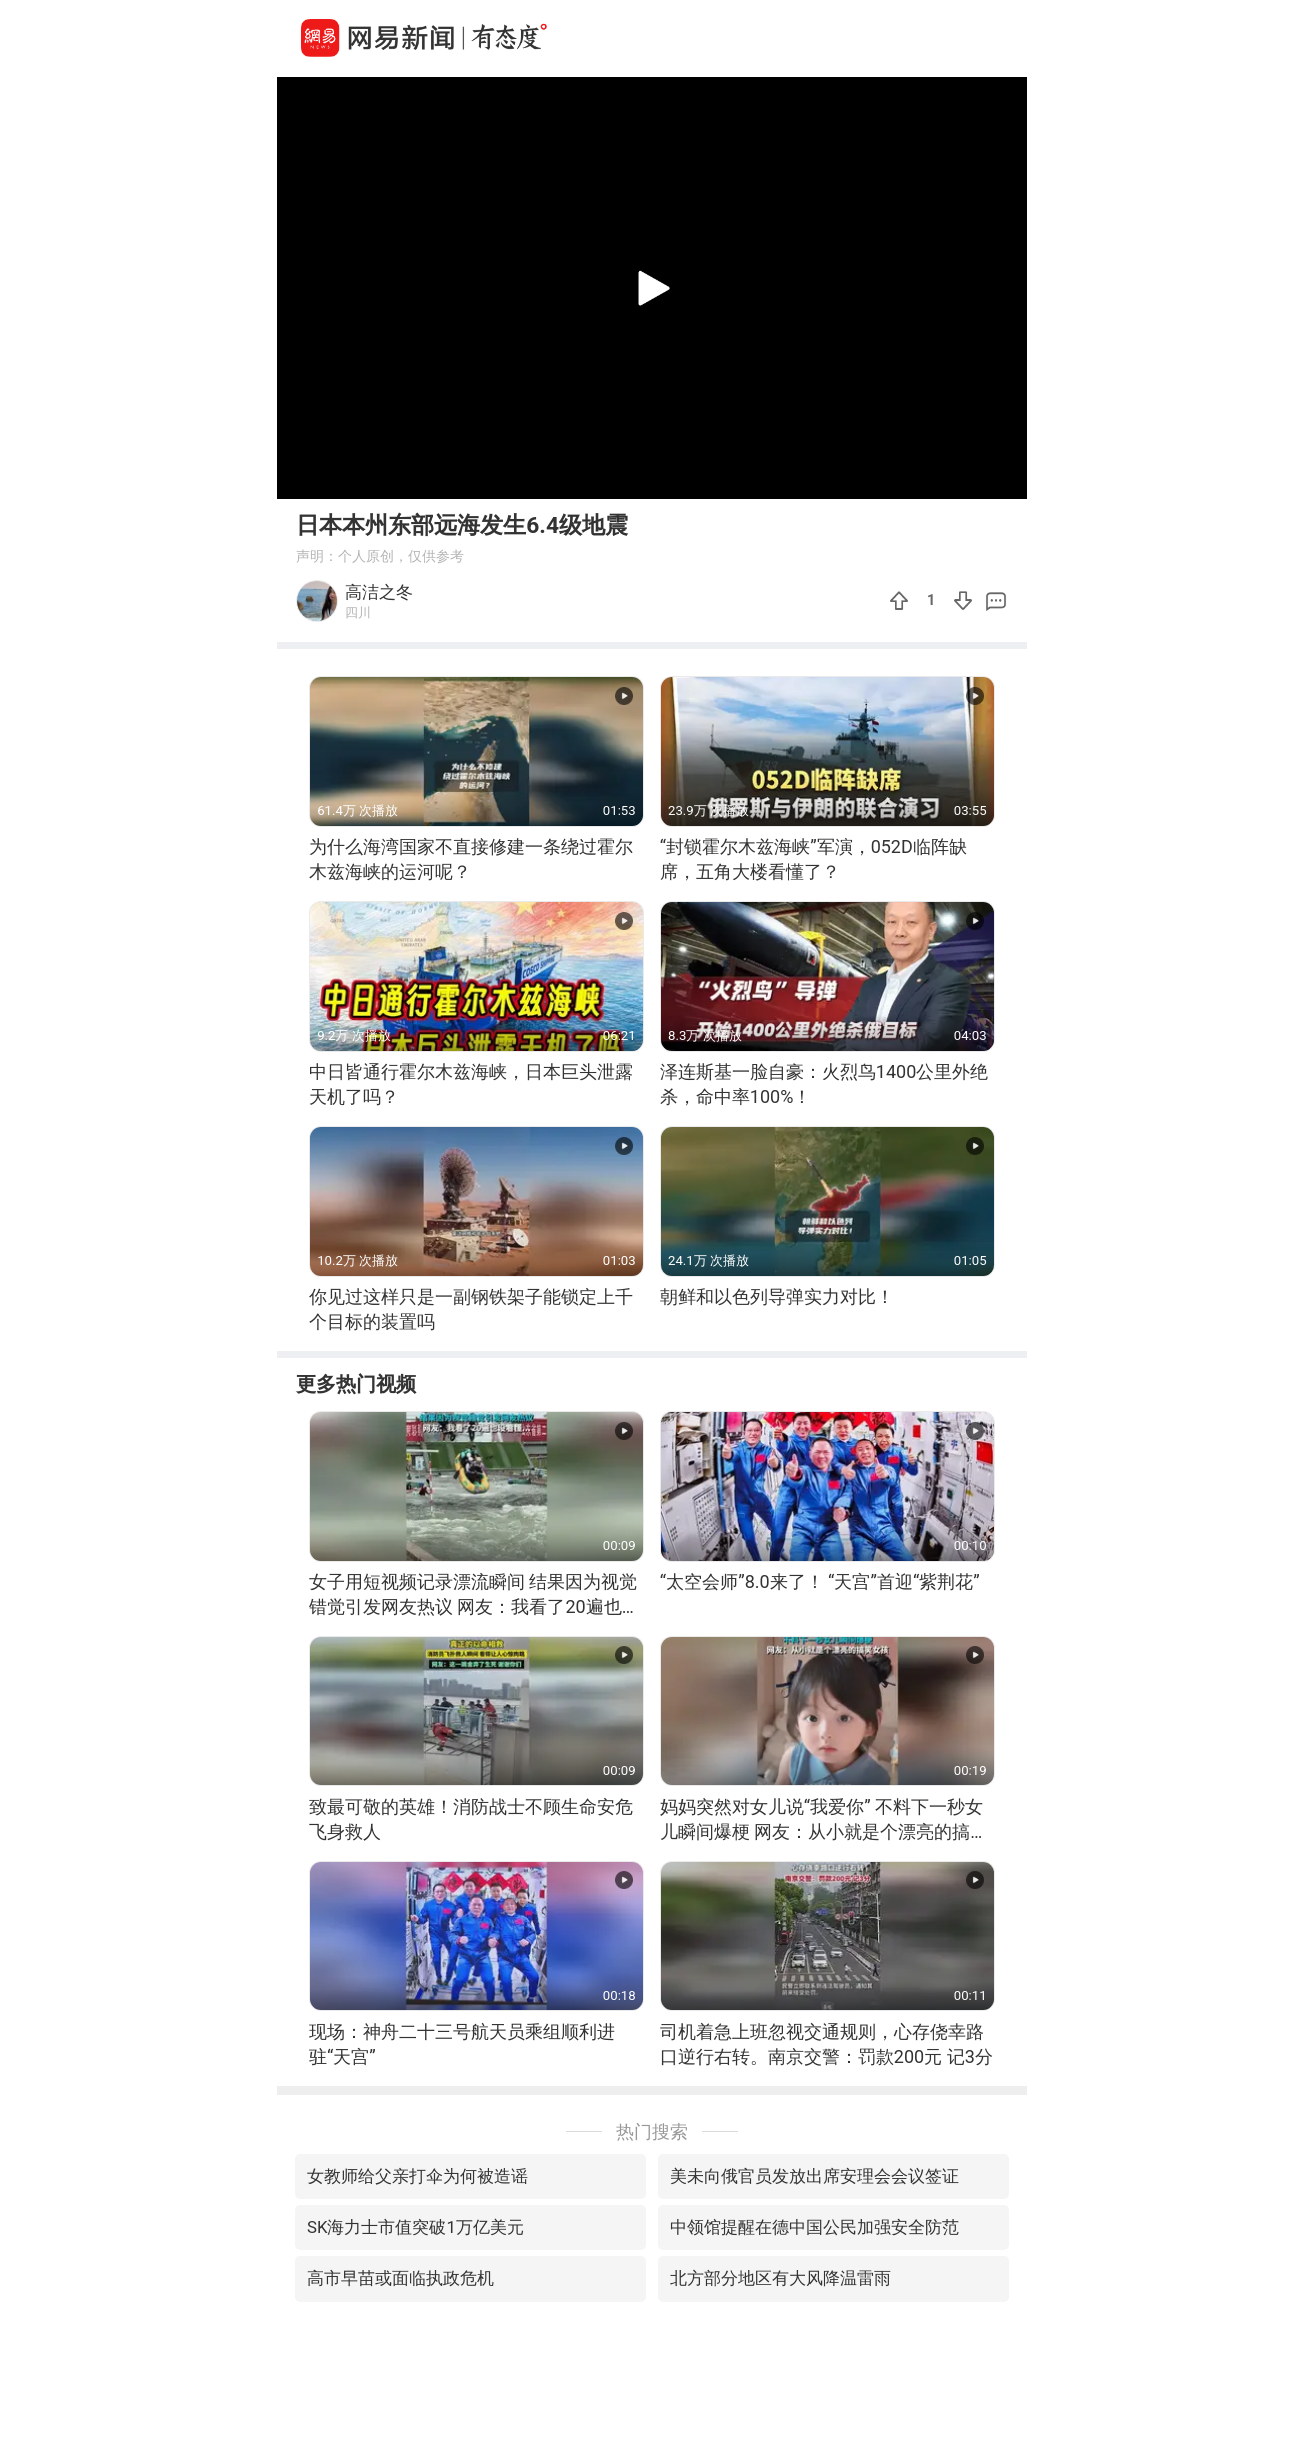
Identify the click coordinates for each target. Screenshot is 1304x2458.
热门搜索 (652, 2131)
